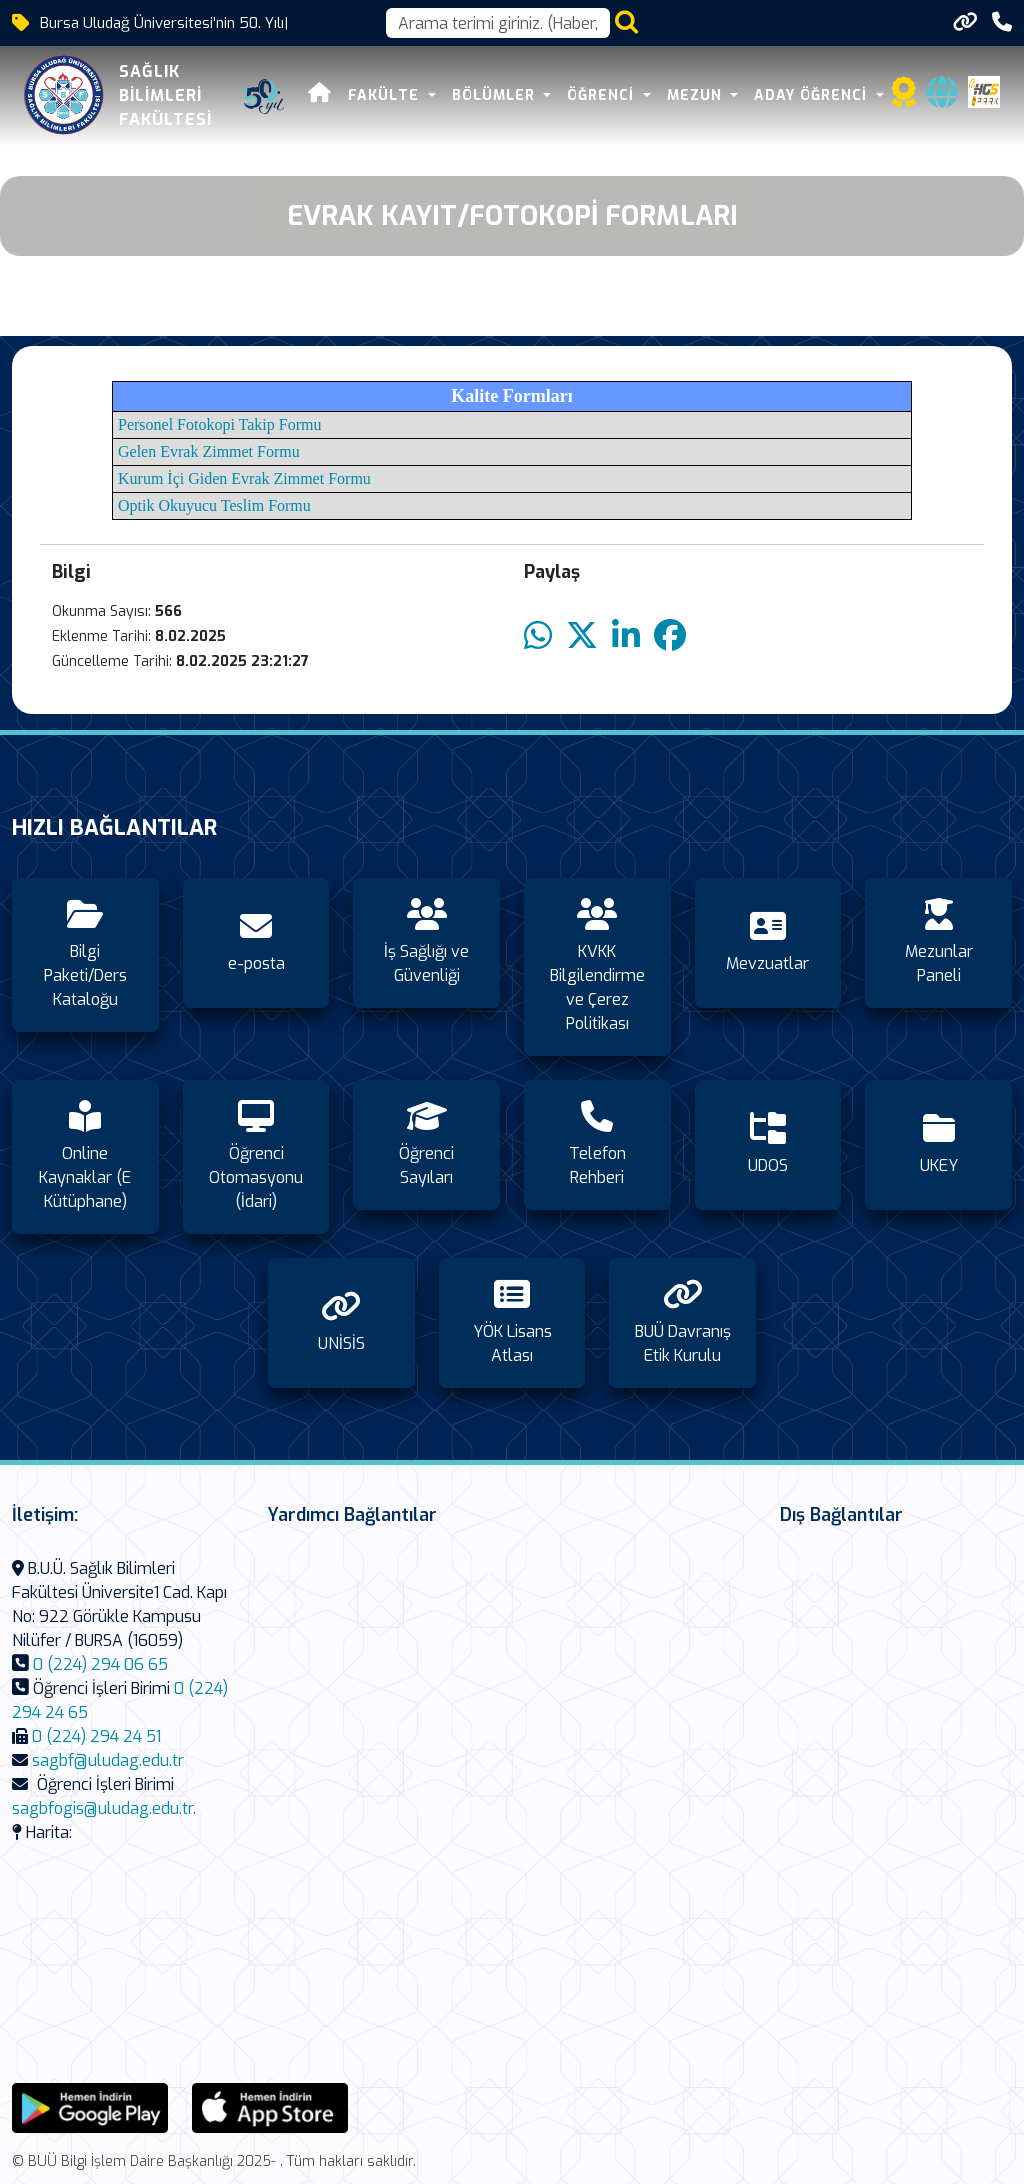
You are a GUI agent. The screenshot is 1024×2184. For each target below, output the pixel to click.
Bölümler (496, 95)
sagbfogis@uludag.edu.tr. (104, 1808)
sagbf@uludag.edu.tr (108, 1760)
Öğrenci (603, 95)
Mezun (697, 95)
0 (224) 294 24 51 (96, 1736)
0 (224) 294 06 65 (100, 1664)
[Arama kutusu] (498, 23)
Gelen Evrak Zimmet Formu (209, 451)
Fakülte (386, 95)
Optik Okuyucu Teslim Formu (214, 505)
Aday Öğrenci (813, 95)
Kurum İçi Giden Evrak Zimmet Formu (244, 478)
